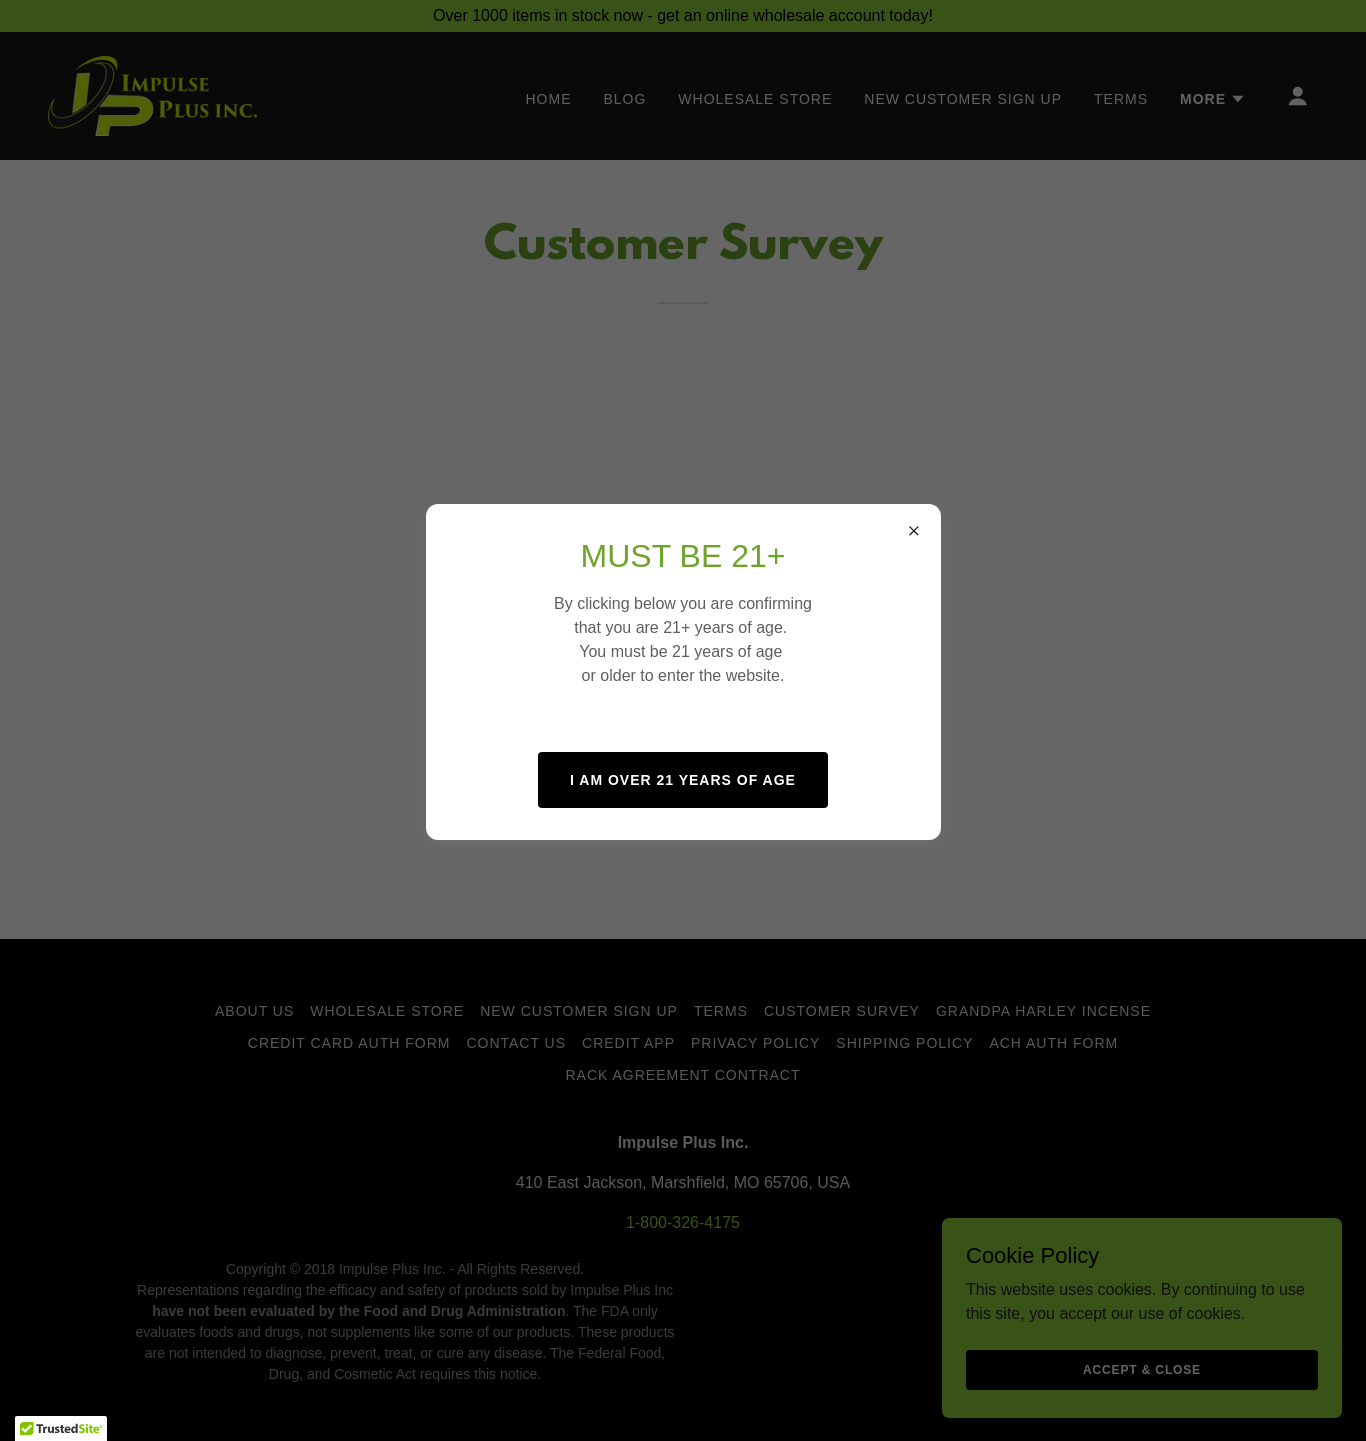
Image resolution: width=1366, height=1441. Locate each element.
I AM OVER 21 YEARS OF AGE (683, 780)
